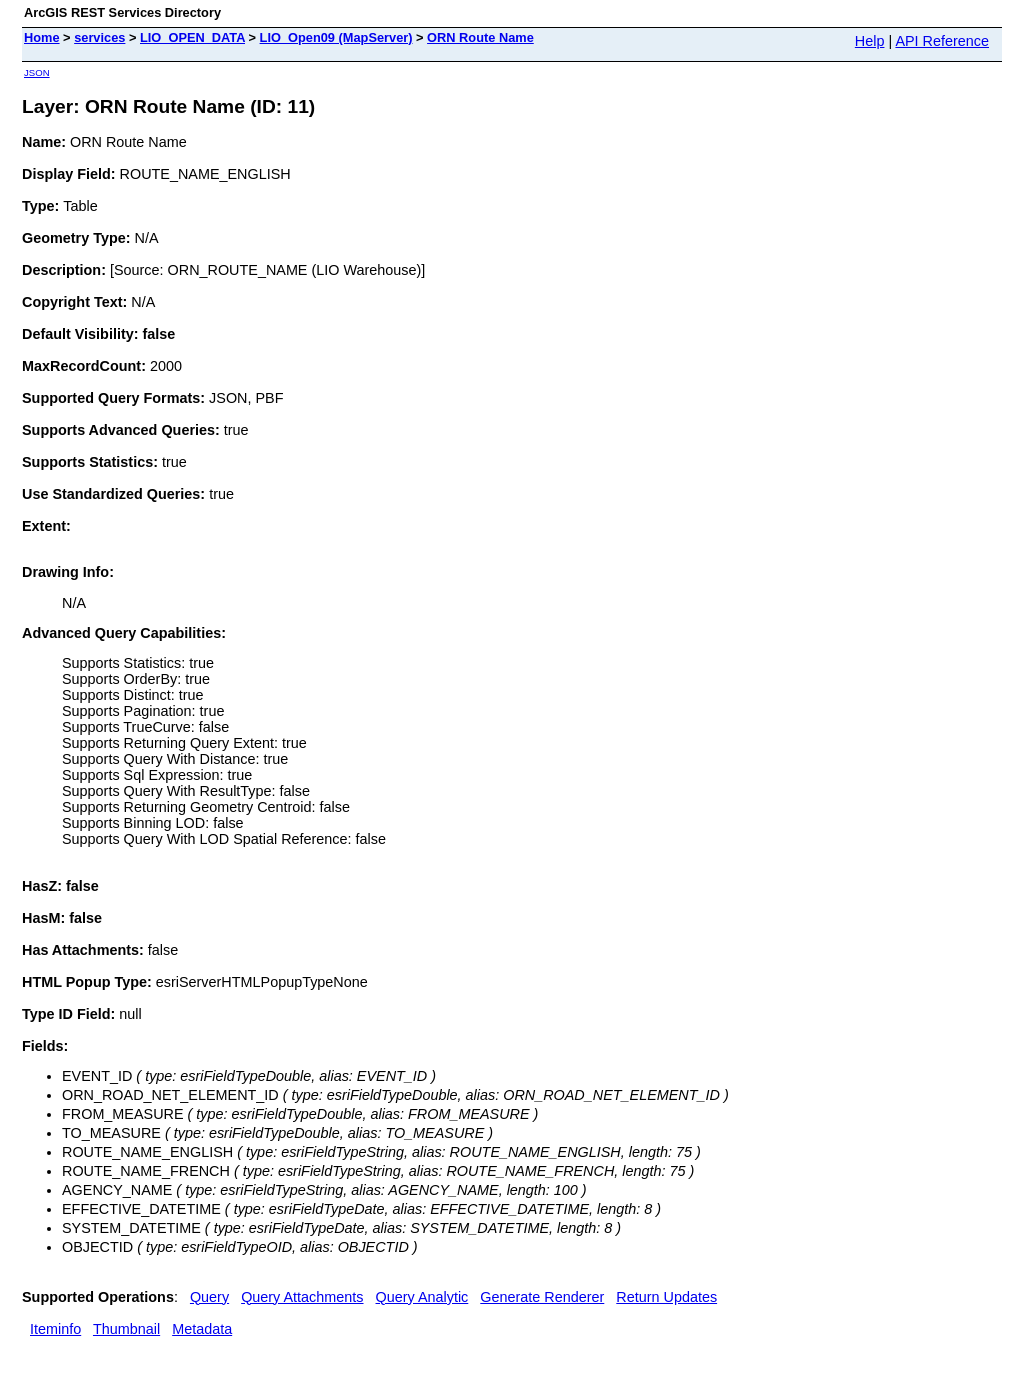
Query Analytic (422, 1297)
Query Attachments (302, 1297)
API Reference (942, 41)
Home (42, 37)
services (99, 37)
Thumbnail (126, 1329)
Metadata (202, 1329)
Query (209, 1297)
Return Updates (666, 1297)
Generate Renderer (542, 1297)
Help (870, 41)
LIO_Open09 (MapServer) (336, 37)
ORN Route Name (480, 37)
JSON (37, 72)
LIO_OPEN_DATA (192, 37)
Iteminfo (55, 1329)
